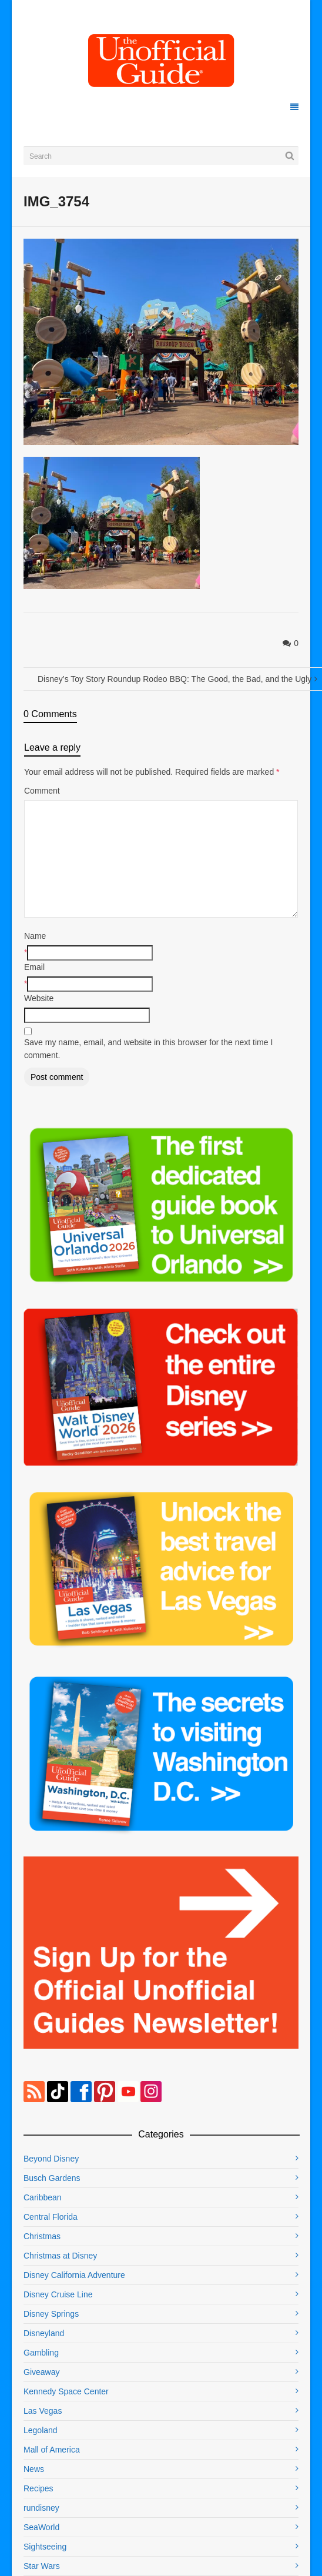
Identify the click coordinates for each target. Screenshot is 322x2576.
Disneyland (44, 2333)
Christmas (42, 2236)
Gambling (41, 2352)
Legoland (41, 2430)
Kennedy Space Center (66, 2391)
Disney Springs (51, 2314)
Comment (42, 790)
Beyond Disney (51, 2158)
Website (38, 998)
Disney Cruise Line (58, 2294)
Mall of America (52, 2449)
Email (34, 967)
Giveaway (41, 2372)
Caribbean (43, 2197)
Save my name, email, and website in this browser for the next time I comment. (148, 1049)
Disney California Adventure (74, 2275)
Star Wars (42, 2566)
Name (35, 936)
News (34, 2469)
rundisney (41, 2508)
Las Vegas (43, 2411)
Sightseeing (45, 2546)
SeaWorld (41, 2527)
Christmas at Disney (60, 2255)
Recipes (38, 2488)
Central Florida (51, 2217)
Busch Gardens (52, 2178)
